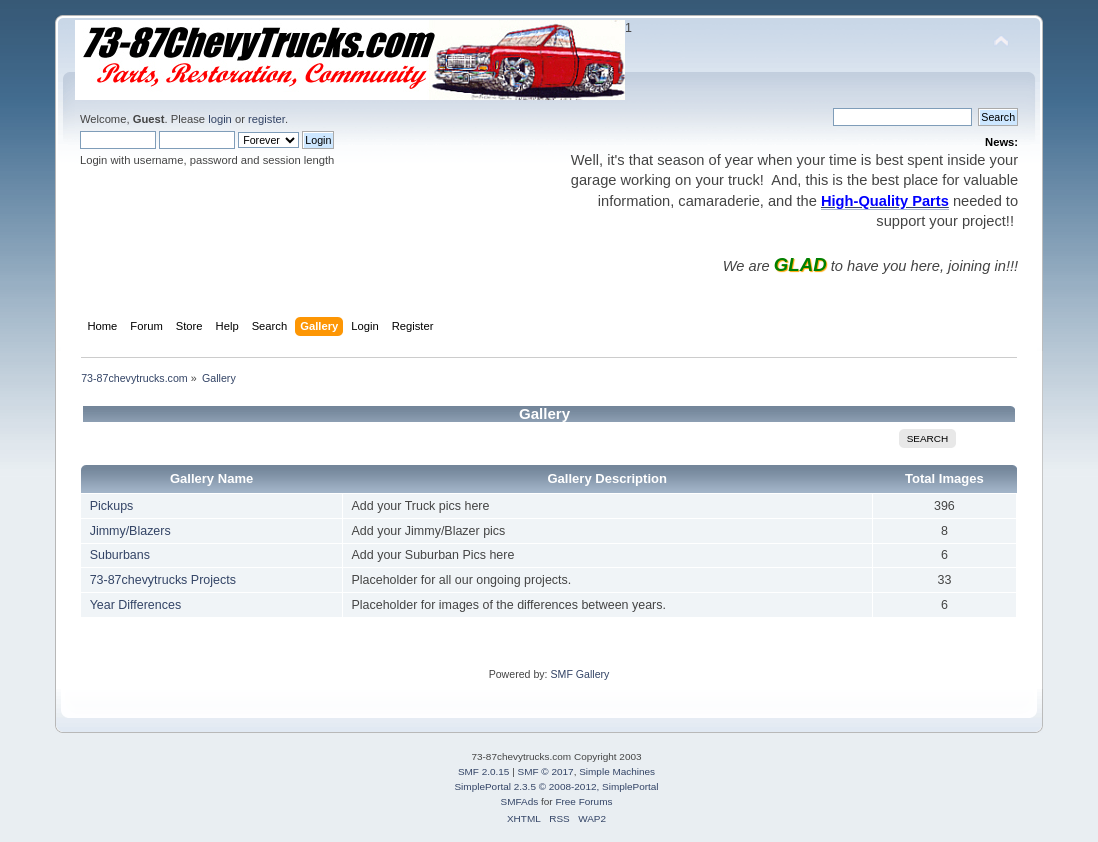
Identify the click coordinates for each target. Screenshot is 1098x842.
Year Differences (136, 605)
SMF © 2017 (546, 771)
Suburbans (120, 555)
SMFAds (520, 801)
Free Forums (583, 801)
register (266, 119)
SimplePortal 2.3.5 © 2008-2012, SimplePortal (556, 786)
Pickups (112, 506)
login (220, 119)
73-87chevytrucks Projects (163, 580)
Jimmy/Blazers (130, 531)
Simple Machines (617, 771)
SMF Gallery (579, 674)
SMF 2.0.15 (484, 771)
